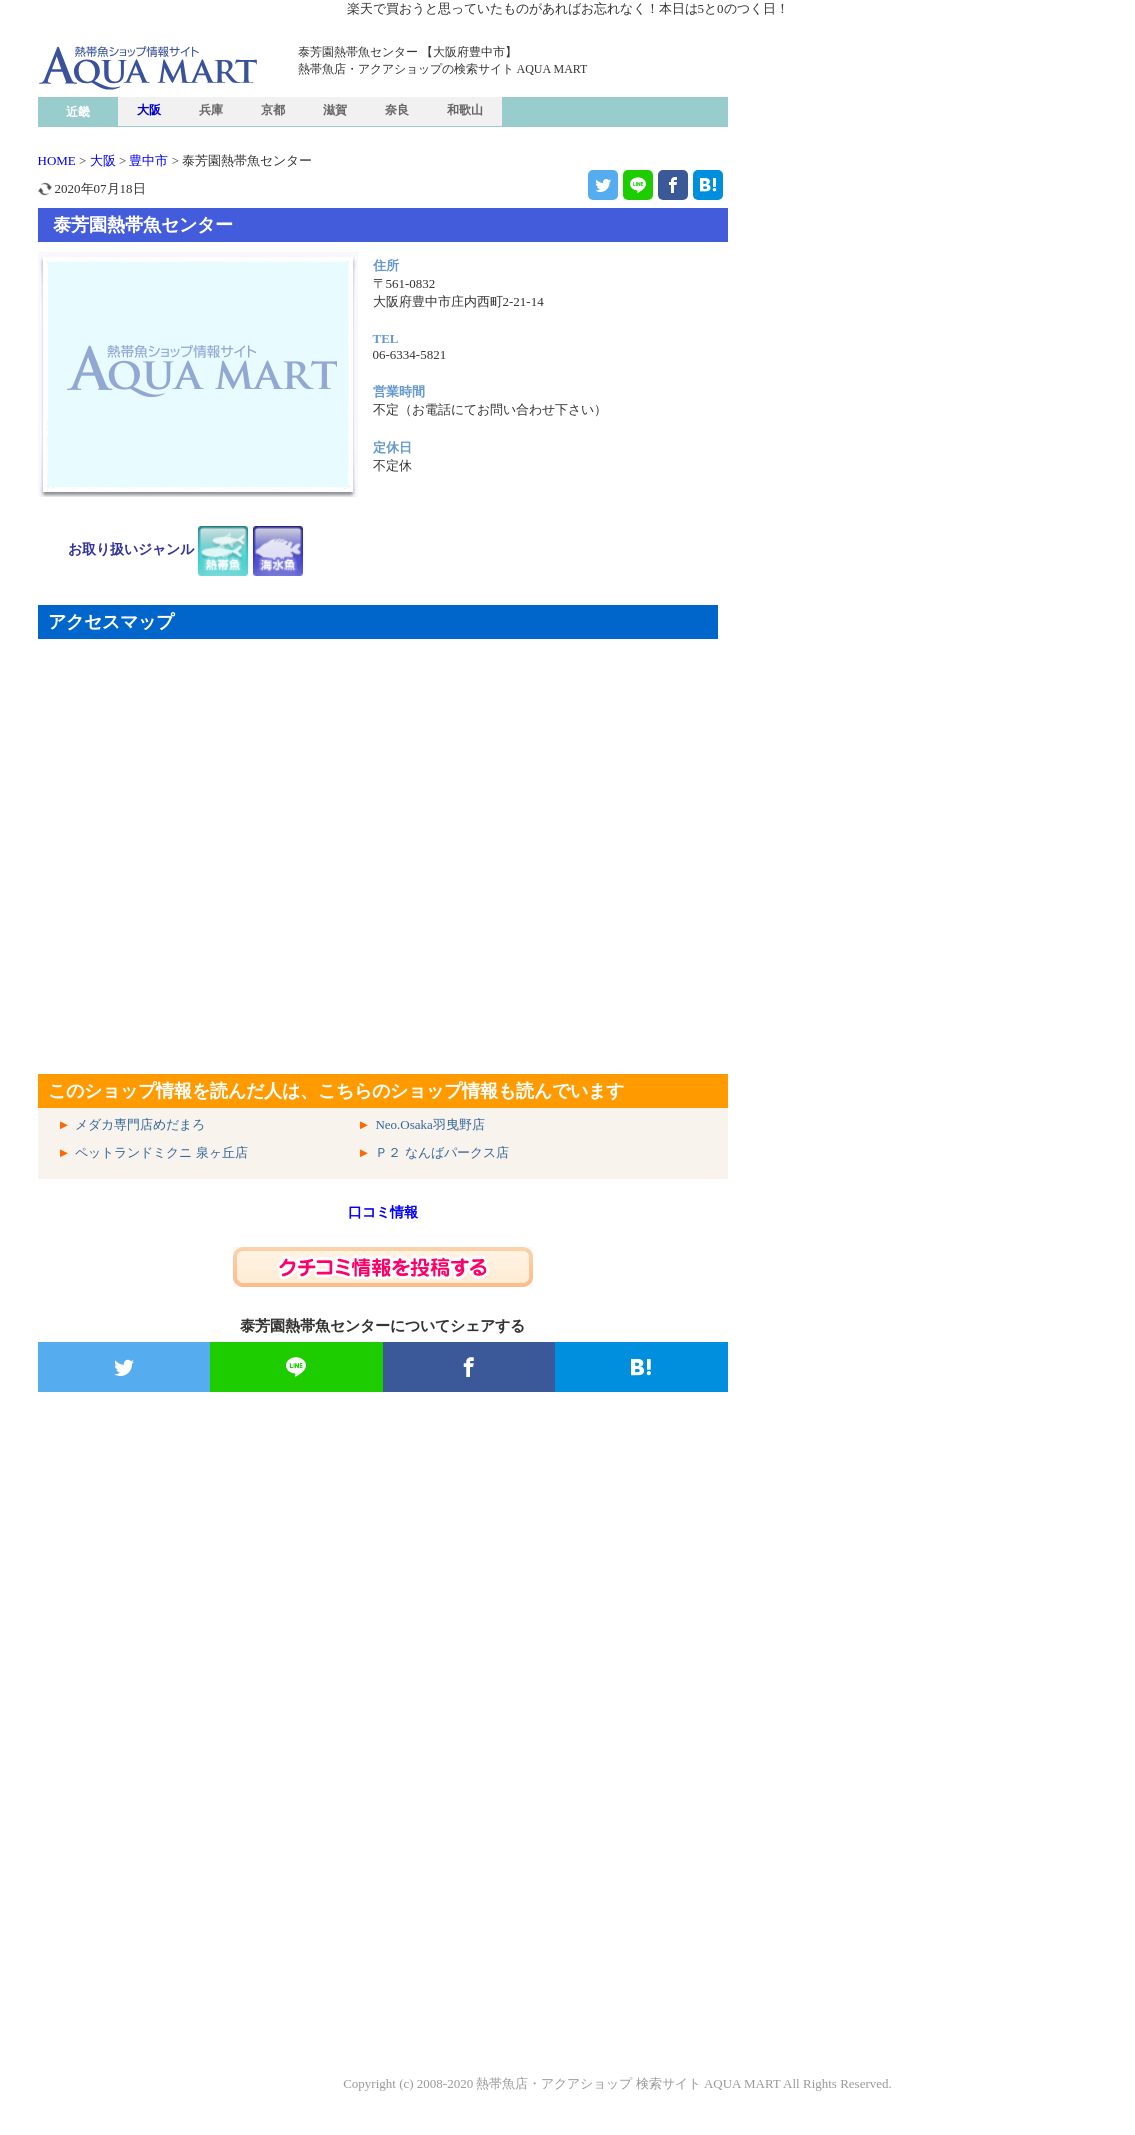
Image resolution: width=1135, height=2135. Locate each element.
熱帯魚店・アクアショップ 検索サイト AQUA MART (628, 2083)
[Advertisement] (383, 1644)
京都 (273, 110)
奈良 (397, 110)
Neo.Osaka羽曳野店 (429, 1124)
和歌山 (465, 110)
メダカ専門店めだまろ (140, 1124)
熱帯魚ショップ (193, 107)
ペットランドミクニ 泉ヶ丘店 (161, 1152)
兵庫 (211, 110)
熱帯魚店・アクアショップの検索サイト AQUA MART (443, 69)
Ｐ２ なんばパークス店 (441, 1152)
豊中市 (148, 160)
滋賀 (335, 110)
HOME (57, 160)
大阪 (149, 110)
